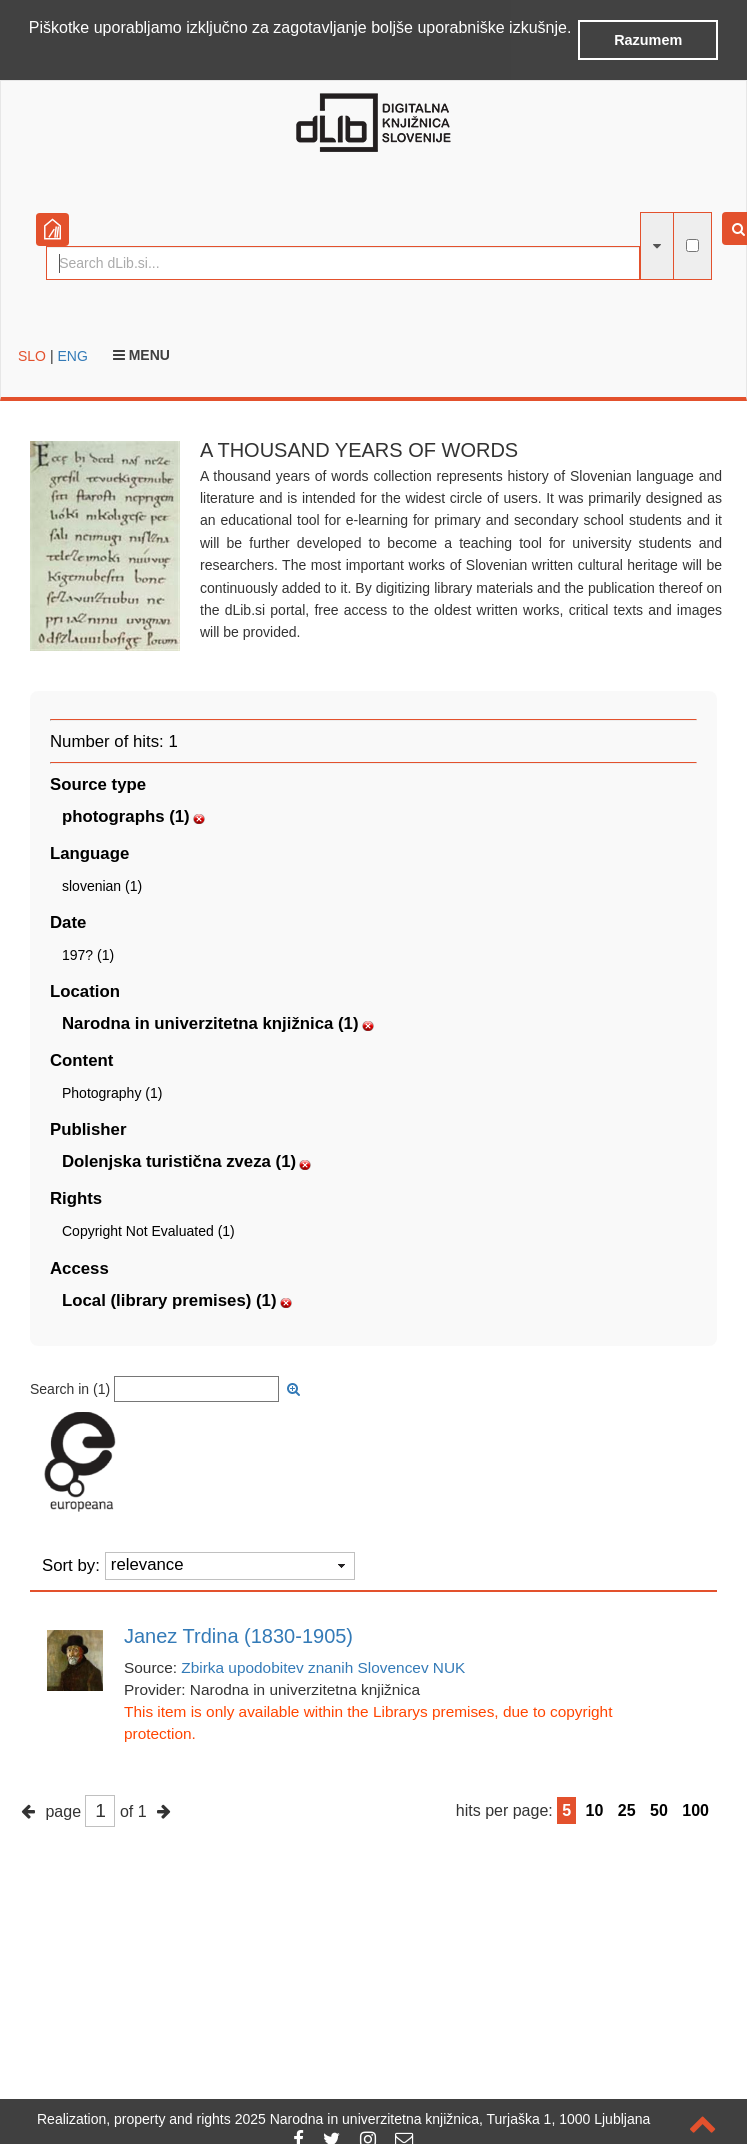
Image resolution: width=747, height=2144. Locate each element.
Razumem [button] (648, 40)
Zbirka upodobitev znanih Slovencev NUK (323, 1667)
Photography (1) (112, 1093)
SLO (32, 356)
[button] (32, 54)
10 (595, 1810)
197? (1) (88, 955)
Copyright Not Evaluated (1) (148, 1231)
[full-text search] (692, 245)
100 (695, 1810)
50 (659, 1810)
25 (627, 1810)
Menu (141, 355)
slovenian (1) (102, 886)
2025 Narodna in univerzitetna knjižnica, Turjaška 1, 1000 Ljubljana (443, 2119)
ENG (72, 356)
